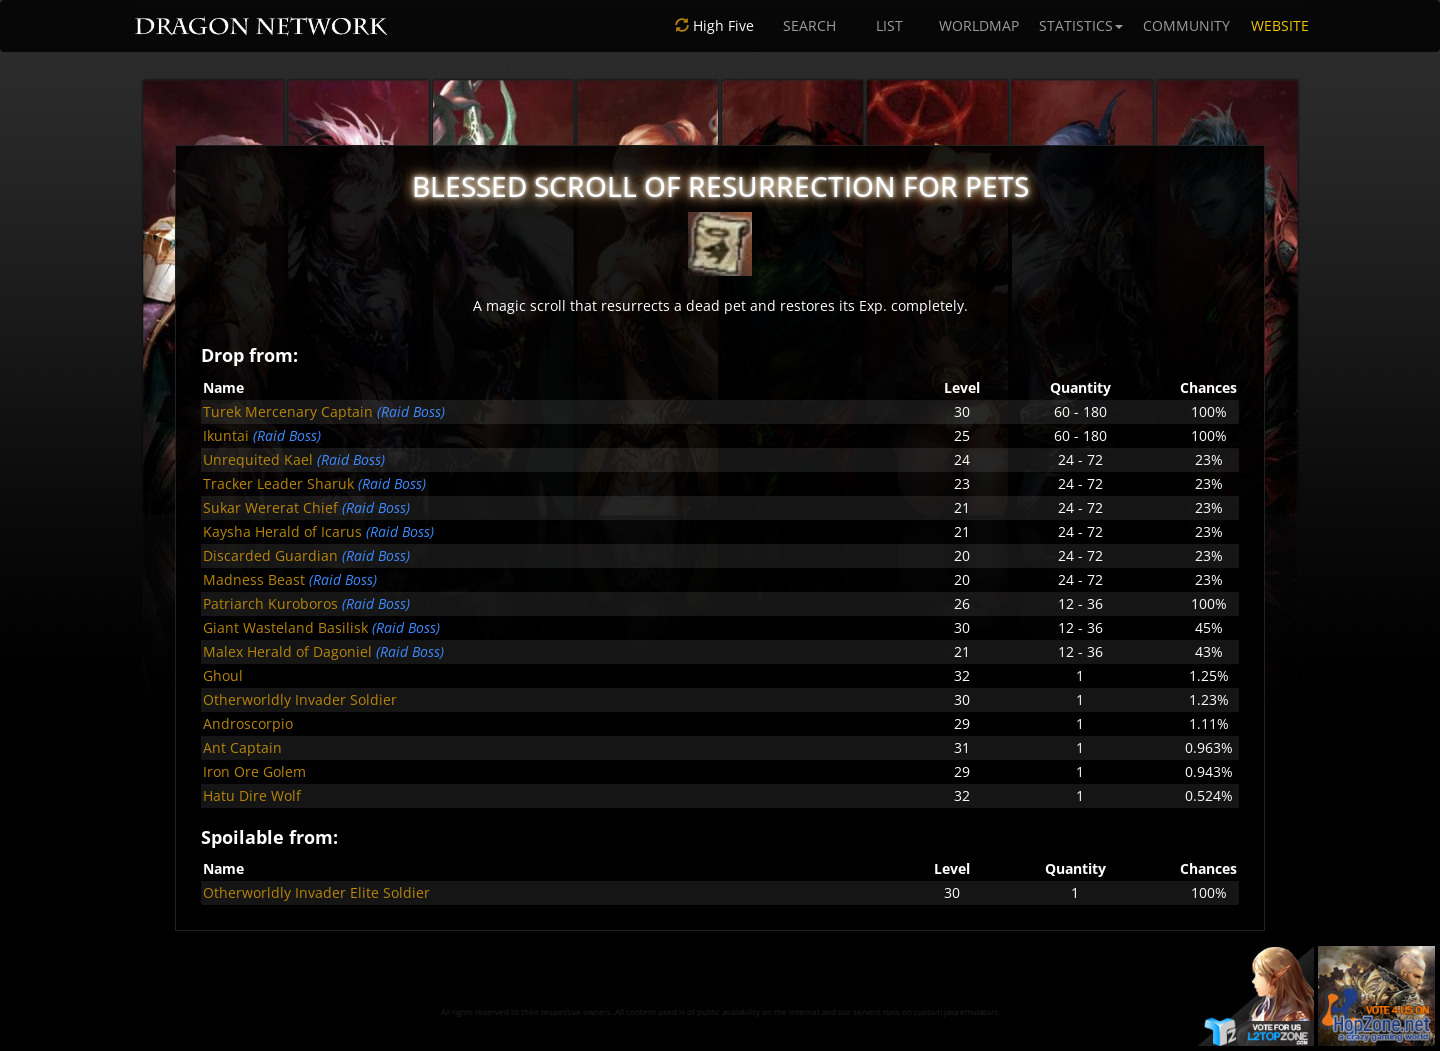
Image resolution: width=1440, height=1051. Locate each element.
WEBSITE (1280, 25)
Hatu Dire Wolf (252, 795)
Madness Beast (254, 579)
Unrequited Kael (258, 459)
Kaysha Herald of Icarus (282, 531)
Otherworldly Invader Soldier (300, 699)
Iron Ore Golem (254, 771)
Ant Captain (242, 747)
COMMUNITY (1186, 25)
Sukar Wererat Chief (270, 507)
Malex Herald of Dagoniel (287, 651)
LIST (889, 25)
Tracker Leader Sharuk (278, 483)
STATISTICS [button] (1081, 25)
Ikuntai (226, 435)
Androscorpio (248, 723)
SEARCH (809, 25)
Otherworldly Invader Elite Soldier (316, 892)
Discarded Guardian (270, 555)
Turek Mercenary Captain (288, 411)
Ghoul (223, 675)
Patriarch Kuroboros (270, 603)
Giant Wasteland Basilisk (285, 627)
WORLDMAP (979, 25)
